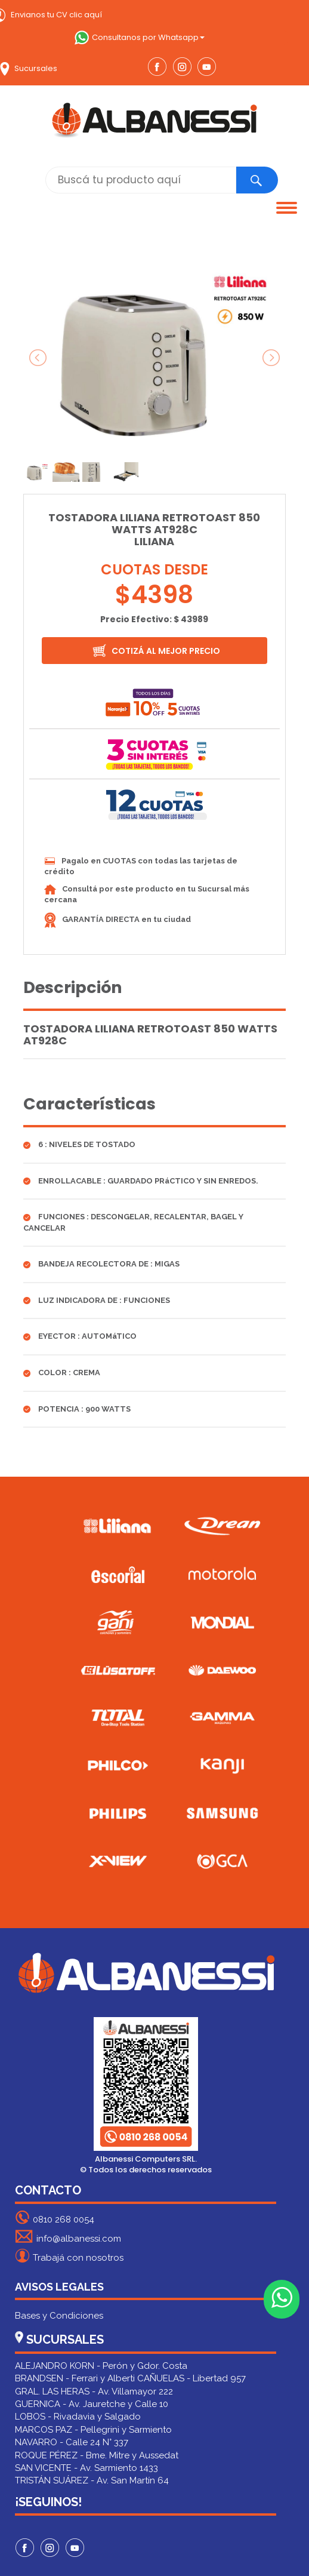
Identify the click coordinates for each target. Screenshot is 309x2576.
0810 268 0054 (54, 2217)
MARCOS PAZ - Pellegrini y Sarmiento (93, 2429)
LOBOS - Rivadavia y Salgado (78, 2416)
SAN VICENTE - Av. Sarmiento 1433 (86, 2468)
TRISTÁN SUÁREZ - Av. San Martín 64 (92, 2480)
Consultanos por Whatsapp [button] (140, 37)
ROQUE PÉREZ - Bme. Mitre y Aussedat (96, 2455)
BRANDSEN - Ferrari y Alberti (75, 2378)
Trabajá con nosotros (69, 2255)
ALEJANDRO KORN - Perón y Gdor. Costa (101, 2365)
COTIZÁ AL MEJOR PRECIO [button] (156, 650)
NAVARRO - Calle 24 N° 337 (71, 2442)
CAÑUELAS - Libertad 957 (191, 2378)
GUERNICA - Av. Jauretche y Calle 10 (91, 2404)
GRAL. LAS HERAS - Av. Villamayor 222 (94, 2391)
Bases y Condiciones (59, 2315)
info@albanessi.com (68, 2236)
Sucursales (28, 68)
